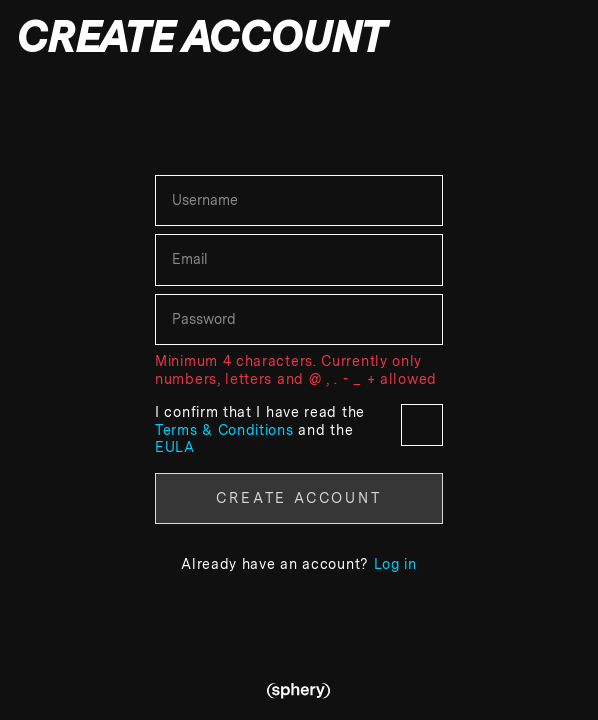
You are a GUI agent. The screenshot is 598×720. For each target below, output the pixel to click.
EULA (175, 447)
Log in (395, 564)
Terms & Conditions (226, 430)
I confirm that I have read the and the (299, 429)
